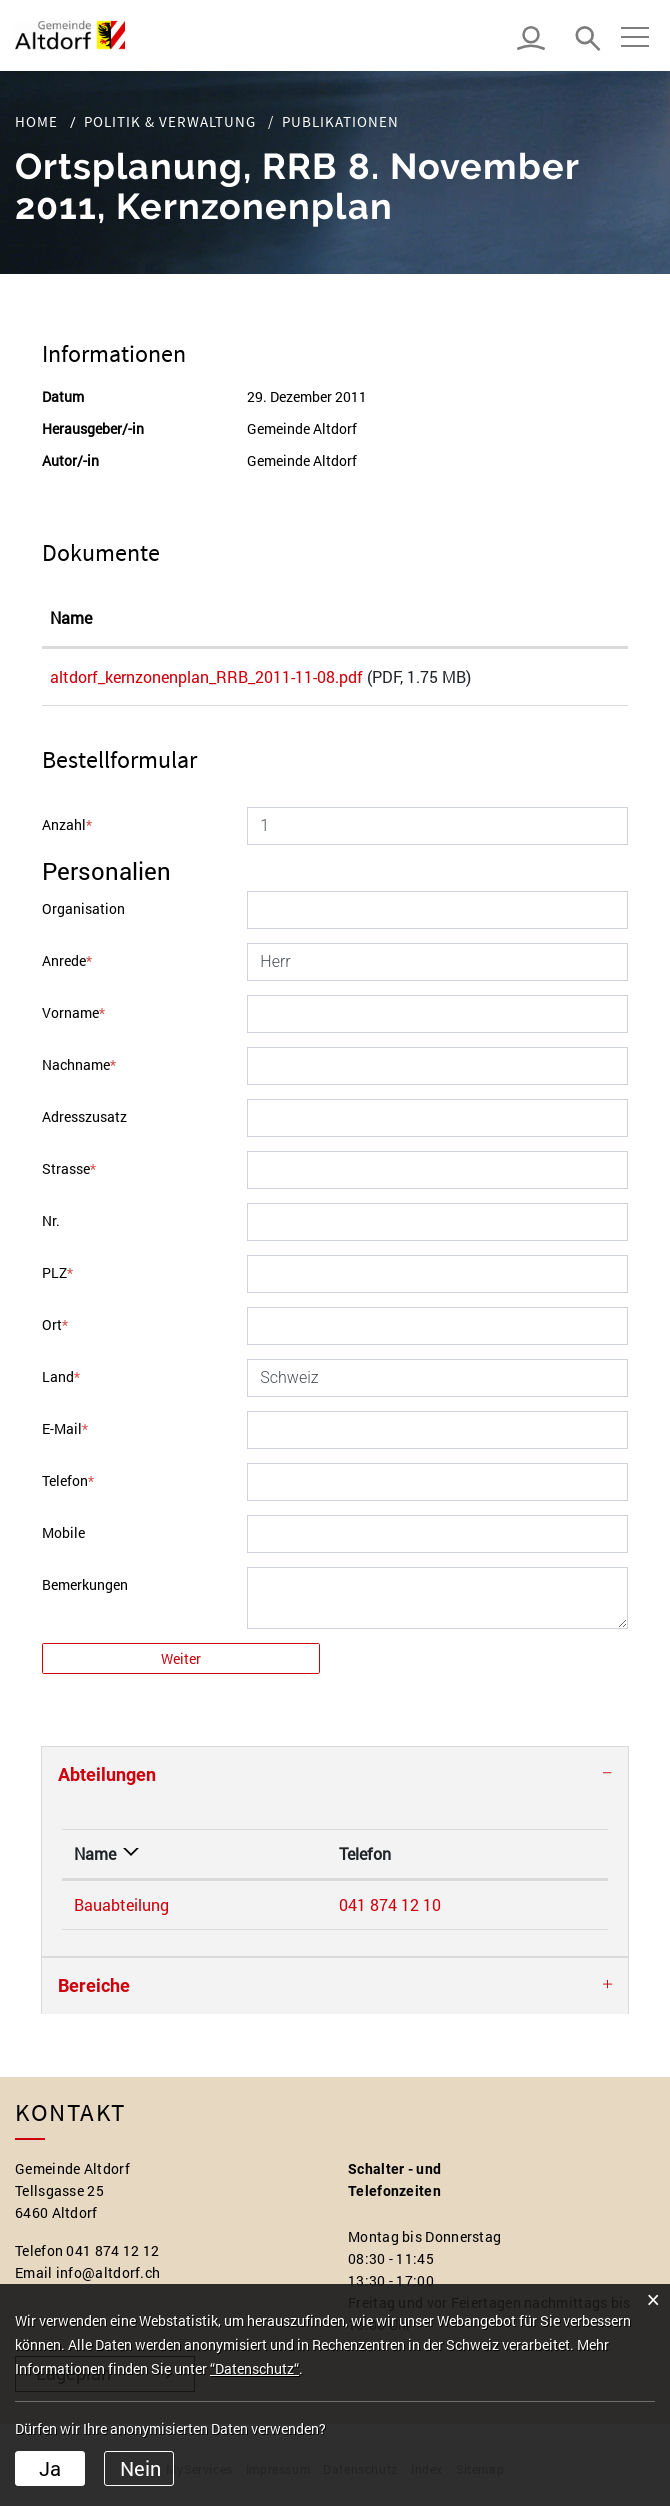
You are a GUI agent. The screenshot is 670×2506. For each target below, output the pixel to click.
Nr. (51, 1227)
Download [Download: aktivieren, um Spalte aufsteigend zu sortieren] (564, 617)
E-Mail (65, 1435)
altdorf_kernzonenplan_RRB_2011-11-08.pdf (206, 676)
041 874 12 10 (271, 1911)
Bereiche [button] (94, 1992)
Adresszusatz (84, 1123)
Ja (50, 2468)
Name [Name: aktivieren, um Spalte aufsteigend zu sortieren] (71, 617)
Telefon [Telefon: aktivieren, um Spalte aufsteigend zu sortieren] (246, 1860)
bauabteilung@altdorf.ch (462, 1911)
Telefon (68, 1487)
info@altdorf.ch (108, 2279)
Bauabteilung (121, 1911)
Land (61, 1383)
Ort (55, 1331)
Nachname (79, 1071)
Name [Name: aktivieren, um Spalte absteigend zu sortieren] (95, 1860)
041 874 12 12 (112, 2257)
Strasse (69, 1175)
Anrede (67, 967)
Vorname (73, 1019)
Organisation (83, 915)
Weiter (181, 1665)
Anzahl (67, 831)
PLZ (57, 1279)
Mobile (63, 1539)
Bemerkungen (85, 1591)
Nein (140, 2468)
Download (574, 680)
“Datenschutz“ (254, 2368)
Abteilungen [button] (107, 1781)
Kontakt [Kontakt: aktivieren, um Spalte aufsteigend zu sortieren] (401, 1860)
